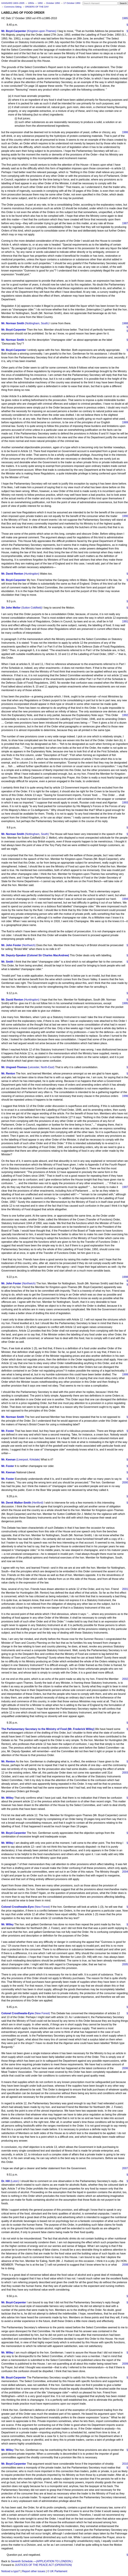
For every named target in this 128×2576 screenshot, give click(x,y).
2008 (125, 2264)
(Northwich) (29, 945)
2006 (125, 2068)
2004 (125, 1871)
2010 (125, 2463)
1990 (125, 516)
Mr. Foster (7, 1430)
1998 (125, 1277)
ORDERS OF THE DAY (37, 6)
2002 (125, 1678)
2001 (125, 1589)
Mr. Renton (8, 1073)
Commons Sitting (13, 6)
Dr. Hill (5, 2181)
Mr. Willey (7, 1797)
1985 (125, 18)
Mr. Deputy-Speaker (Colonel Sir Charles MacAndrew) (35, 955)
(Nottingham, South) (37, 323)
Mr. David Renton (12, 573)
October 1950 (53, 3)
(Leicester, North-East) (41, 1067)
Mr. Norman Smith (12, 323)
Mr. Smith (7, 961)
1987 (125, 223)
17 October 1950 (72, 3)
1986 (125, 132)
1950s (31, 3)
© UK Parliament (57, 2571)
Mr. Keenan (8, 1459)
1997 (125, 1187)
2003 (125, 1772)
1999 (125, 1374)
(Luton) (15, 2181)
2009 (125, 2363)
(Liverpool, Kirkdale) (28, 1459)
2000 (125, 1482)
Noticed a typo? (10, 2571)
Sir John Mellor (11, 607)
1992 (125, 715)
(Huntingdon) (32, 573)
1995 (125, 1003)
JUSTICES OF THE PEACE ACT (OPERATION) (43, 2565)
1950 (40, 3)
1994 (125, 899)
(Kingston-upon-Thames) (42, 31)
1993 (125, 802)
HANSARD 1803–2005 (12, 3)
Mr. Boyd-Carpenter (13, 31)
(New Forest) (42, 1906)
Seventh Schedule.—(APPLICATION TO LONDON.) (41, 2561)
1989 (125, 422)
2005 (125, 1964)
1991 (125, 621)
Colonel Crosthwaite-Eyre (17, 1906)
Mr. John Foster (11, 945)
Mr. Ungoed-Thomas (14, 1067)
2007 (125, 2168)
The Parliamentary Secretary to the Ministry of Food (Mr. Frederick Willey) (47, 1729)
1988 (125, 323)
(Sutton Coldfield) (32, 607)
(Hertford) (38, 1502)
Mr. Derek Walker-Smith (16, 1502)
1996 (125, 1096)
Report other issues (33, 2571)
